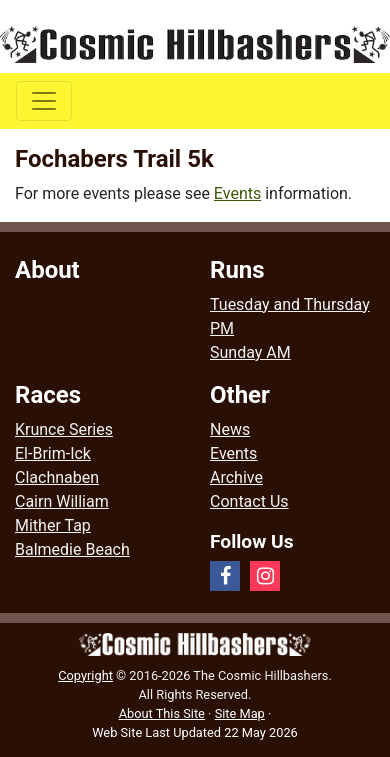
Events (237, 193)
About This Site (162, 713)
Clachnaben (57, 477)
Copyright (85, 675)
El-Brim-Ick (53, 453)
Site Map (240, 713)
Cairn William (62, 501)
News (230, 429)
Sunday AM (250, 352)
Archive (236, 477)
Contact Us (249, 501)
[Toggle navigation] (44, 101)
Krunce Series (64, 429)
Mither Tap (53, 525)
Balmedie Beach (72, 549)
